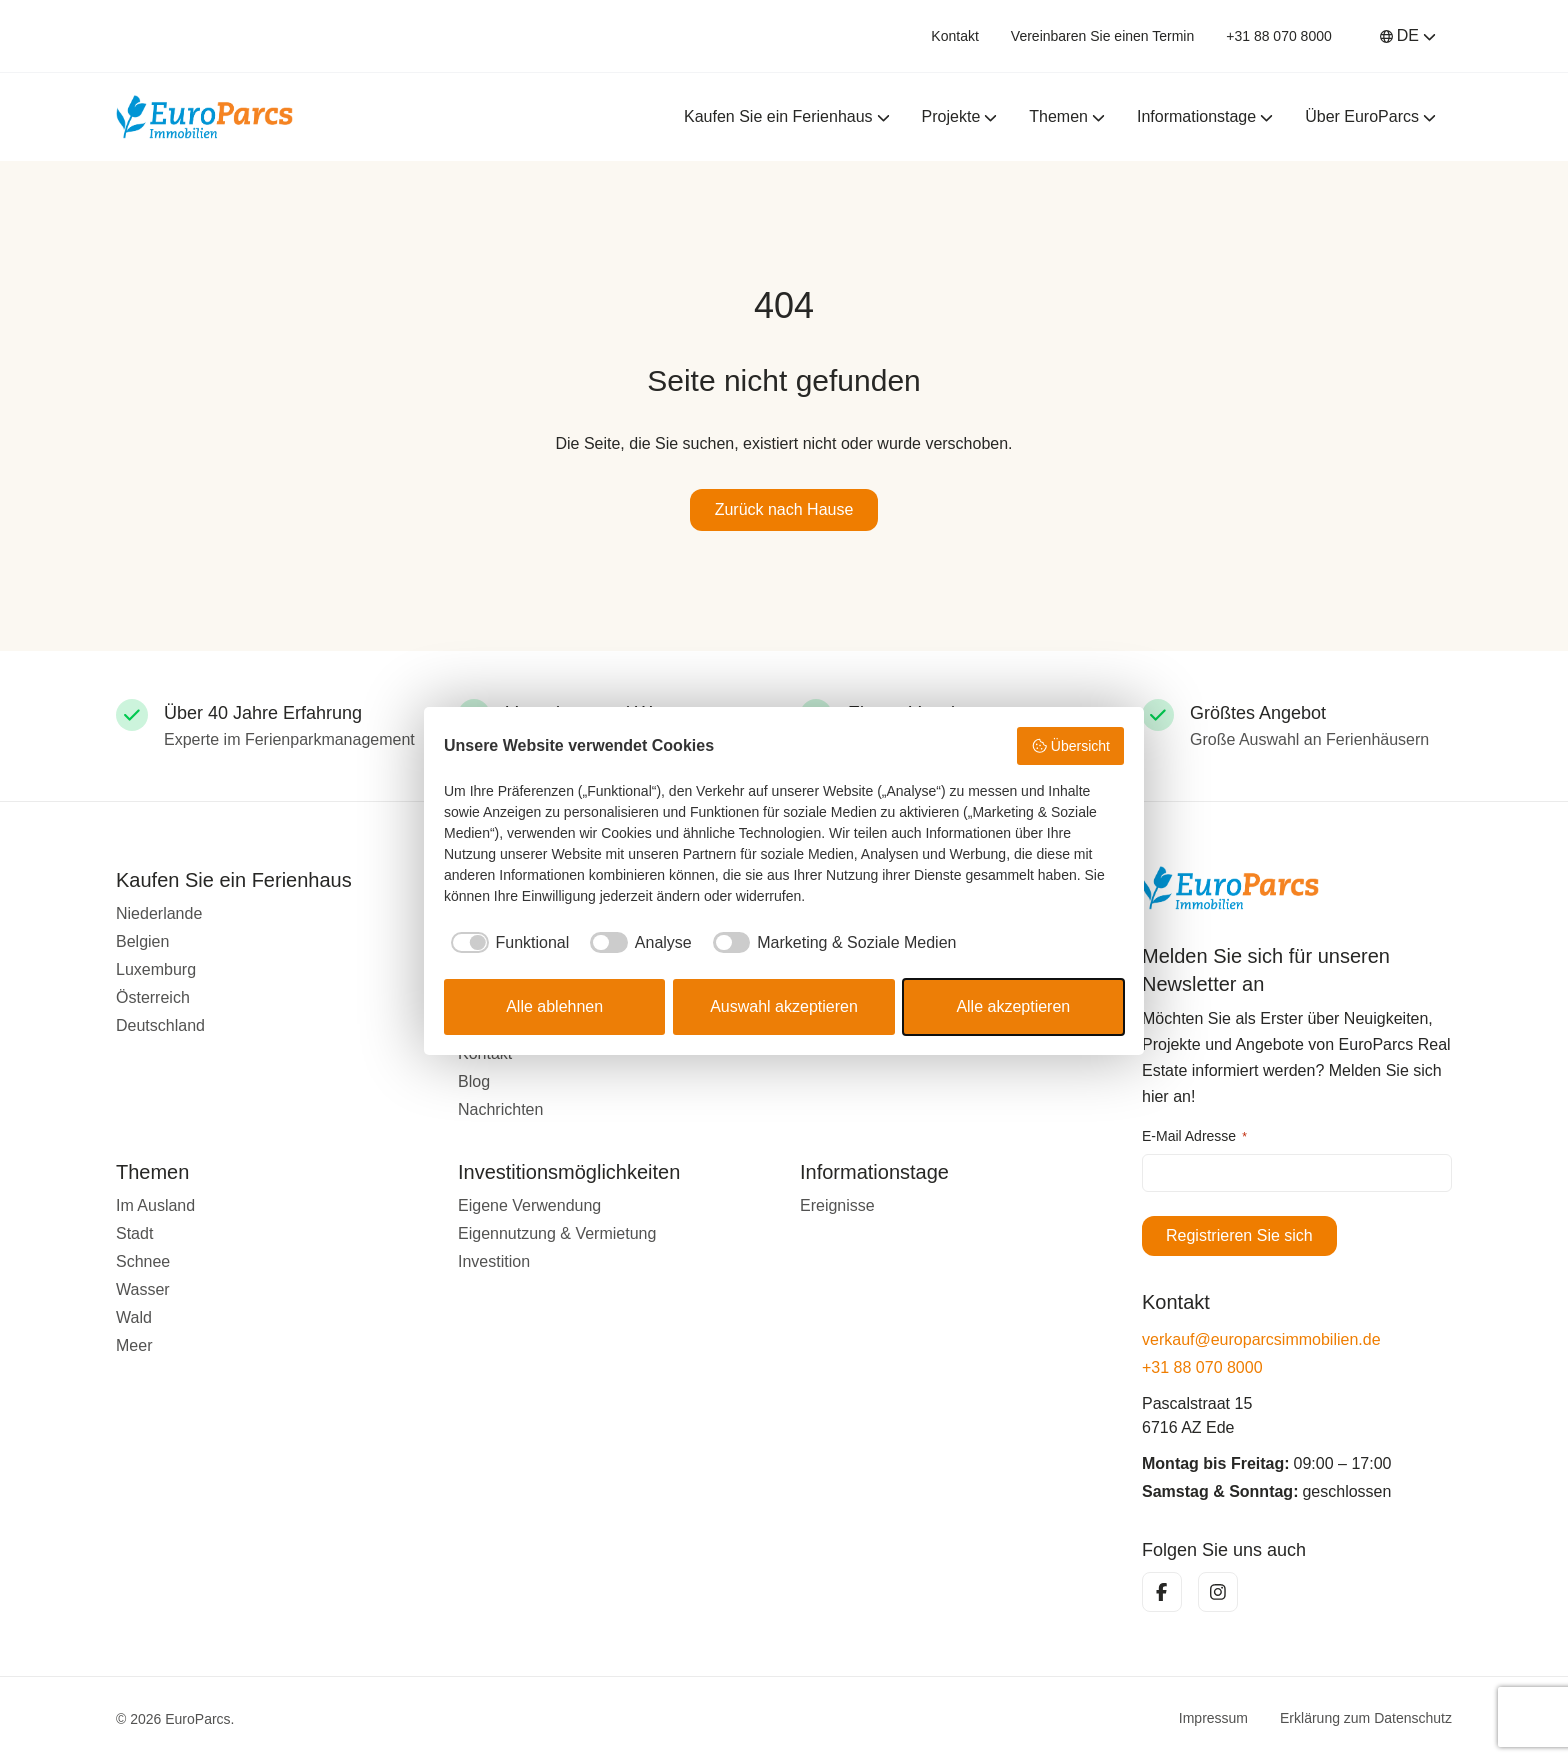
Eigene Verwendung (529, 1205)
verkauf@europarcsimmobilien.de (1261, 1339)
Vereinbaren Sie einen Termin (1102, 36)
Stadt (134, 1233)
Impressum (1213, 1719)
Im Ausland (155, 1205)
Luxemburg (156, 969)
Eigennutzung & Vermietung (557, 1233)
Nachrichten (500, 1109)
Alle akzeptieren (1013, 1006)
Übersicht (1070, 746)
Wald (134, 1317)
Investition (494, 1261)
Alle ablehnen (554, 1006)
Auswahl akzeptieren (784, 1006)
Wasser (143, 1289)
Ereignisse (837, 1205)
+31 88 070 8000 (1279, 36)
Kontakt (954, 36)
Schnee (143, 1261)
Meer (134, 1345)
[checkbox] (506, 943)
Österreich (153, 997)
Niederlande (159, 913)
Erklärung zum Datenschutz (1366, 1719)
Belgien (142, 941)
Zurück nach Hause (784, 509)
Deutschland (160, 1025)
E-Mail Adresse (1194, 1137)
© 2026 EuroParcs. (175, 1719)
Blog (474, 1081)
